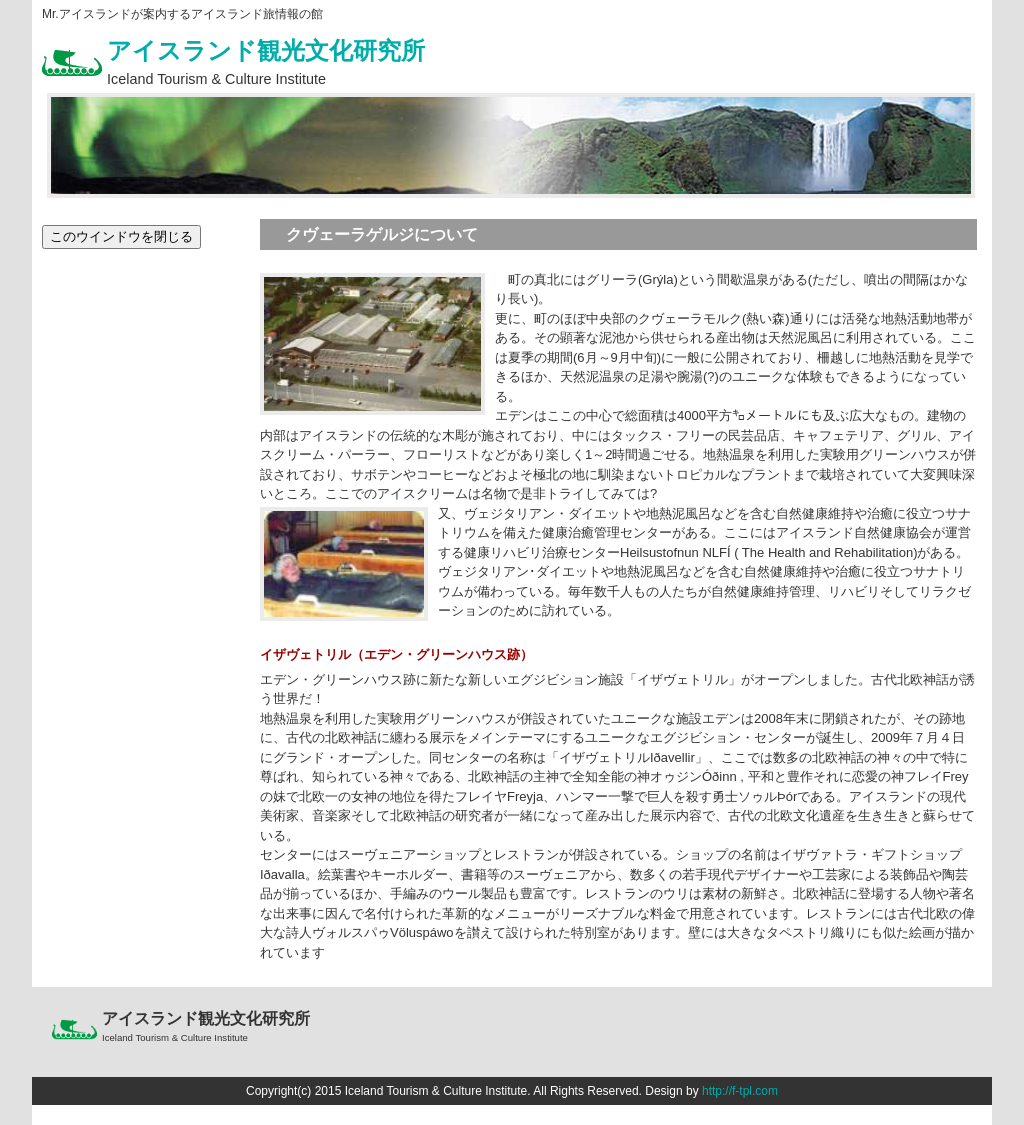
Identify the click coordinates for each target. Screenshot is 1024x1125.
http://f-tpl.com (740, 1091)
